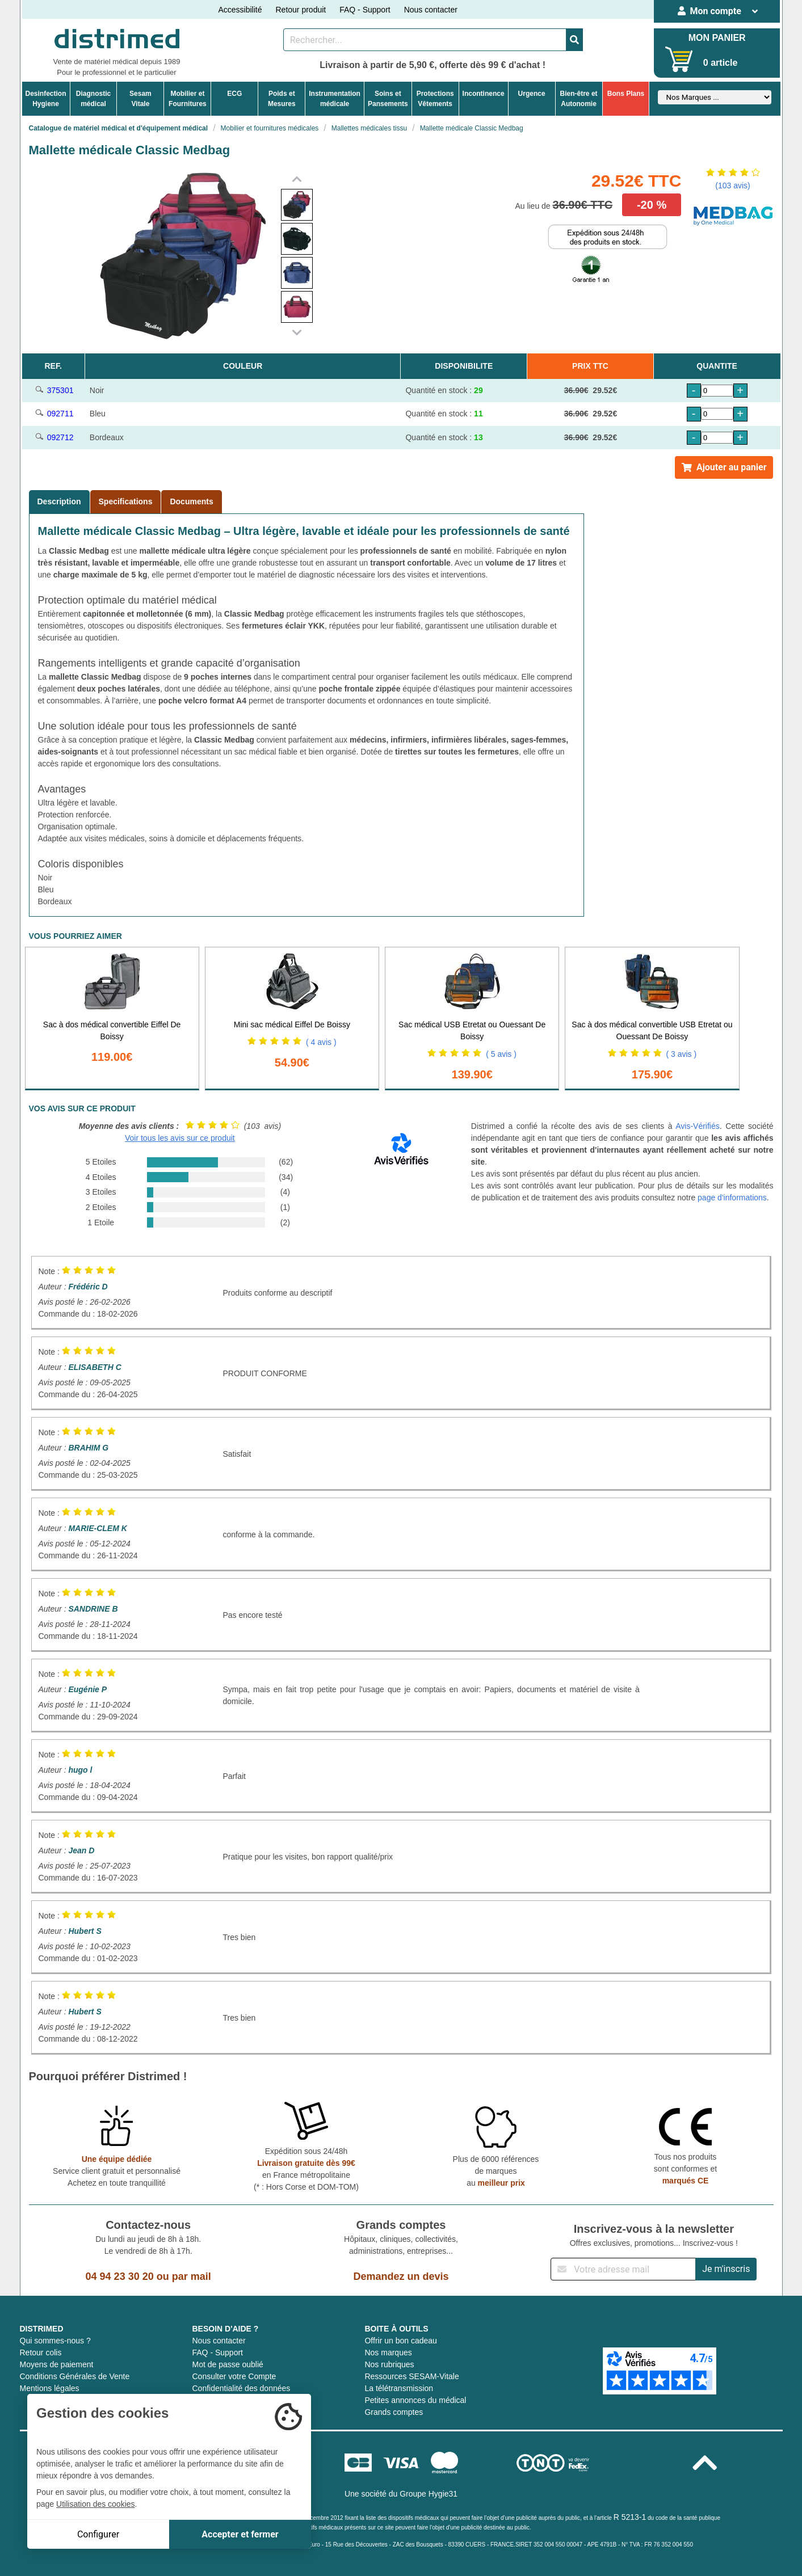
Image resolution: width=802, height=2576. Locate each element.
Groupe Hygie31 (428, 2493)
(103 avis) (732, 185)
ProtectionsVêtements (435, 99)
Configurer (98, 2534)
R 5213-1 (630, 2517)
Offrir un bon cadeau (400, 2340)
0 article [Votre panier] (720, 63)
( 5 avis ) (501, 1054)
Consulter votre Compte (234, 2376)
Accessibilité (240, 9)
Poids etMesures (282, 99)
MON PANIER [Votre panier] (717, 38)
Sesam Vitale (140, 99)
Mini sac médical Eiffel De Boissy (292, 1024)
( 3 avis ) (681, 1054)
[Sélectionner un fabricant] (714, 97)
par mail (191, 2276)
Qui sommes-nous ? (55, 2340)
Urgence (531, 94)
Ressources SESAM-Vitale (411, 2376)
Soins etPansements (388, 99)
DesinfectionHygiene (46, 99)
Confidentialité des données (241, 2388)
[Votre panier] (679, 59)
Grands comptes (393, 2412)
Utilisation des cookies (95, 2503)
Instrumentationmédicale (334, 99)
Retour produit (300, 9)
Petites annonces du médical (415, 2400)
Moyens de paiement (57, 2364)
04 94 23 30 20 (120, 2276)
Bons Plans (625, 94)
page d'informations (732, 1197)
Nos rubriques (389, 2364)
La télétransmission (398, 2388)
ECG (234, 94)
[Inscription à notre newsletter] (623, 2269)
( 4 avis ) (321, 1042)
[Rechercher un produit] (424, 39)
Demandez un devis (400, 2276)
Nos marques (388, 2352)
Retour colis (41, 2352)
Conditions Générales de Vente (75, 2376)
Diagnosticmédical (93, 99)
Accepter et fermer (239, 2534)
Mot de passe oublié (227, 2364)
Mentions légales (49, 2388)
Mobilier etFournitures (188, 99)
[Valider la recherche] (574, 39)
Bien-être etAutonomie (579, 99)
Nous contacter (430, 9)
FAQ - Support (364, 9)
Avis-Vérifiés (697, 1126)
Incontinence (484, 94)
